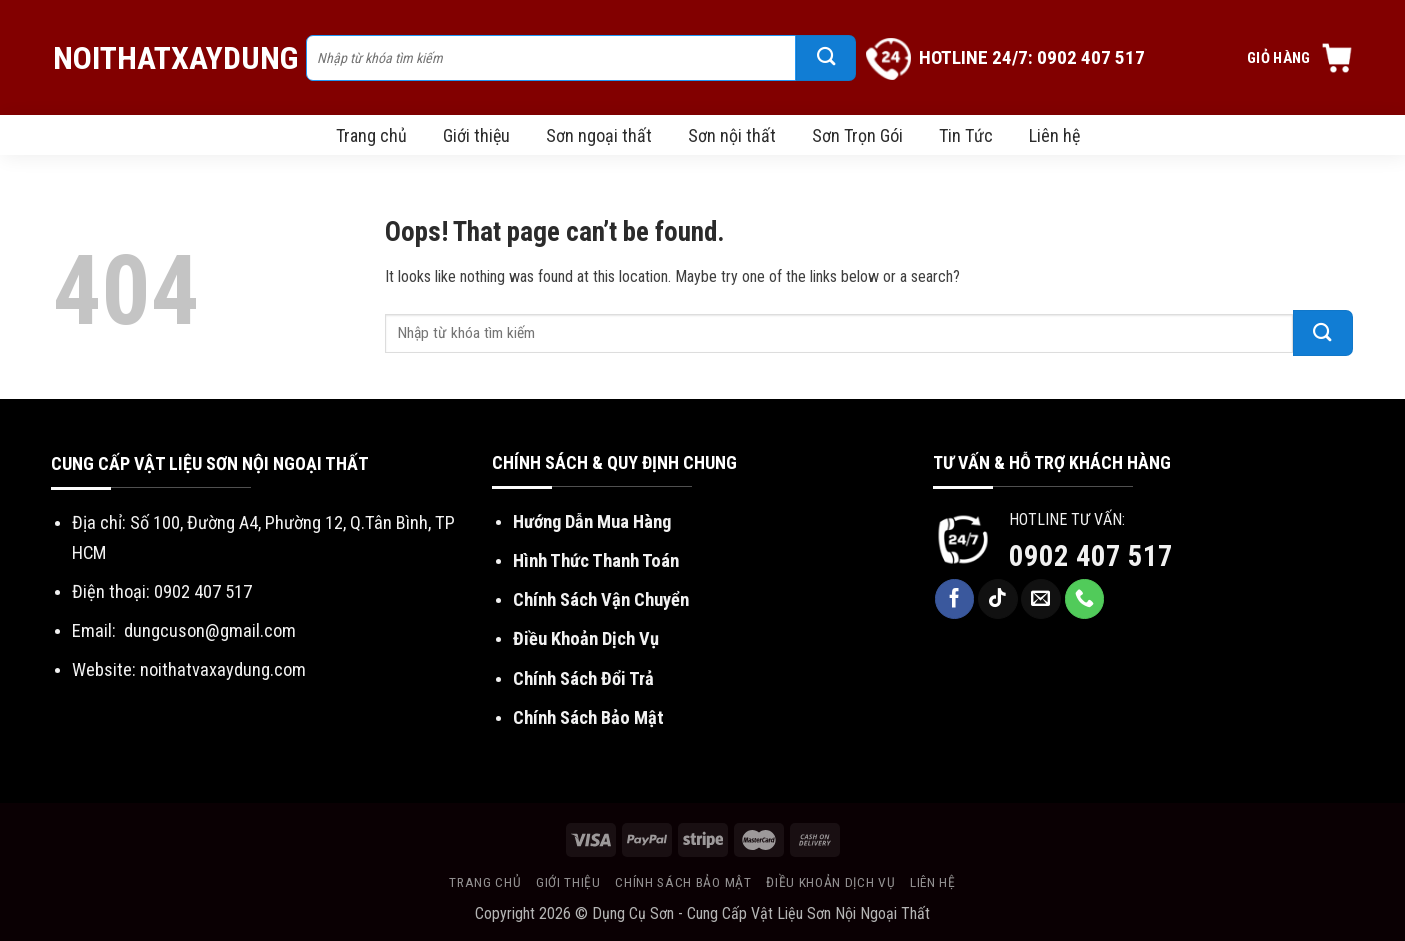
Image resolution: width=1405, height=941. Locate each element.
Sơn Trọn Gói (857, 135)
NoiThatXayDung (169, 58)
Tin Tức (966, 135)
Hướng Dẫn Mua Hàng (592, 521)
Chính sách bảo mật (683, 882)
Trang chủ (371, 135)
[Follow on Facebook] (955, 599)
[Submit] (826, 58)
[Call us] (1085, 599)
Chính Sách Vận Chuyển (601, 599)
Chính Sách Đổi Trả (583, 678)
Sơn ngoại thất (599, 135)
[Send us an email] (1041, 599)
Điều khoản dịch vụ (830, 882)
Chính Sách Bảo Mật (588, 717)
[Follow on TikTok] (998, 599)
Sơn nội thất (732, 135)
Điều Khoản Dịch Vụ (586, 638)
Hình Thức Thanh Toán (596, 560)
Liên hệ (1054, 135)
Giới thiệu (476, 135)
